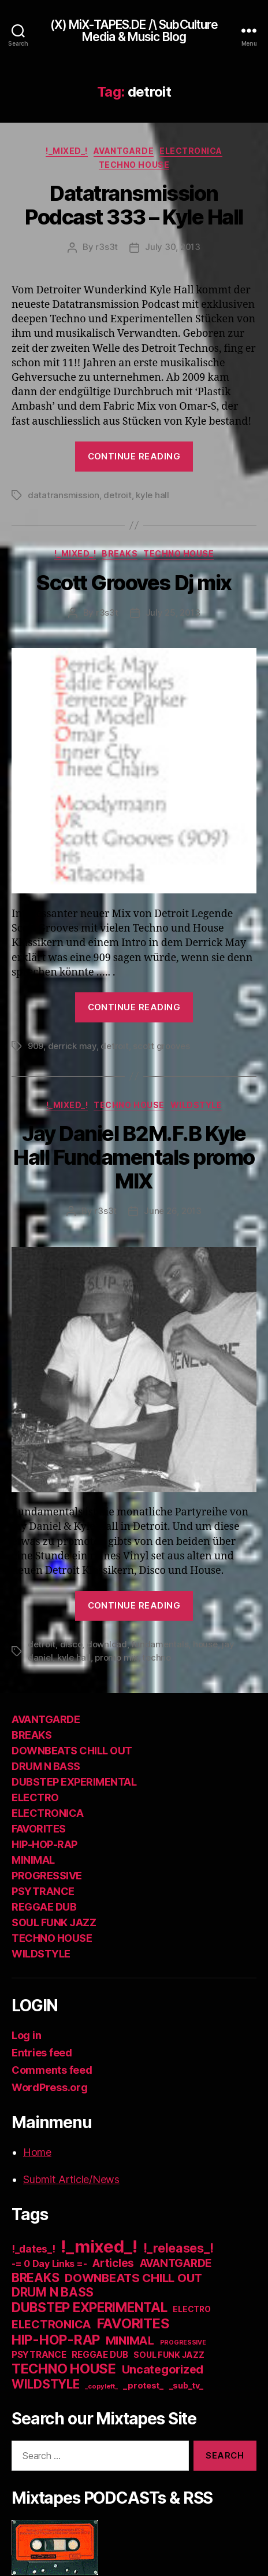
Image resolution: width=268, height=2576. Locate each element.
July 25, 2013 (173, 612)
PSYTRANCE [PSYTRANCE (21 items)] (39, 2354)
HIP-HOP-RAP (44, 1844)
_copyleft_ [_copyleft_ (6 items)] (101, 2386)
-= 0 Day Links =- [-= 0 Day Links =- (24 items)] (49, 2263)
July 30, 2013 (172, 246)
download (107, 1644)
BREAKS (119, 553)
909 (35, 1045)
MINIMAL (33, 1860)
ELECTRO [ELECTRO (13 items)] (191, 2309)
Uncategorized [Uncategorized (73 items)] (163, 2369)
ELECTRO (35, 1797)
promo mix (116, 1657)
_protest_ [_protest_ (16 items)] (143, 2385)
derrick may (72, 1045)
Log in (26, 2035)
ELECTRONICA (190, 151)
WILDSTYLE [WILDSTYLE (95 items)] (46, 2384)
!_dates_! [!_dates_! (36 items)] (33, 2249)
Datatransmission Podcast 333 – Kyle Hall (134, 205)
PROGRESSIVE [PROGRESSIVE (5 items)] (183, 2342)
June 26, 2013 (173, 1210)
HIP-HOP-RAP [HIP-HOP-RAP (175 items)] (56, 2340)
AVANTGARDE (124, 151)
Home (37, 2152)
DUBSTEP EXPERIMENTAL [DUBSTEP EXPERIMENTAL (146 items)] (90, 2307)
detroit (117, 495)
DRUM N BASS (46, 1766)
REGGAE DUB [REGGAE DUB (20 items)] (100, 2354)
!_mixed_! (67, 151)
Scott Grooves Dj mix (133, 582)
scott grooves (161, 1045)
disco (71, 1644)
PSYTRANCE (43, 1891)
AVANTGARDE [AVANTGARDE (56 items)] (176, 2263)
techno (156, 1657)
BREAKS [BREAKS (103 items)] (35, 2277)
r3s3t (106, 246)
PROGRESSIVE (47, 1876)
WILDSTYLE (196, 1105)
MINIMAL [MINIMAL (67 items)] (130, 2340)
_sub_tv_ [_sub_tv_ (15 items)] (186, 2385)
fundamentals (159, 1644)
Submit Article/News (71, 2179)
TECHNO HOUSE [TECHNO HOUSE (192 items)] (64, 2368)
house (205, 1644)
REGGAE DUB (44, 1907)
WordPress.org (50, 2087)
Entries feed (42, 2053)
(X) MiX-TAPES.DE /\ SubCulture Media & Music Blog (134, 31)
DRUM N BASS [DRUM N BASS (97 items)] (53, 2292)
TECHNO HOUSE (134, 165)
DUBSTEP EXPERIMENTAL (74, 1782)
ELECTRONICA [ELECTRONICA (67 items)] (51, 2324)
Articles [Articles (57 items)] (113, 2263)
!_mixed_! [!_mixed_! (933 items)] (99, 2246)
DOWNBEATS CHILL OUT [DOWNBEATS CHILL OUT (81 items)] (133, 2277)
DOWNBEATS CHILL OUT (72, 1751)
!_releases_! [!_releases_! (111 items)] (178, 2247)
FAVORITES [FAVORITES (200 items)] (133, 2323)
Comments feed (52, 2070)
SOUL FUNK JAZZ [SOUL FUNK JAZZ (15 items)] (168, 2355)
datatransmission (63, 495)
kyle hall (152, 495)
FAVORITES (39, 1829)
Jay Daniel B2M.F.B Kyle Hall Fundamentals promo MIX (134, 1157)
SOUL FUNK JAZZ (54, 1922)
